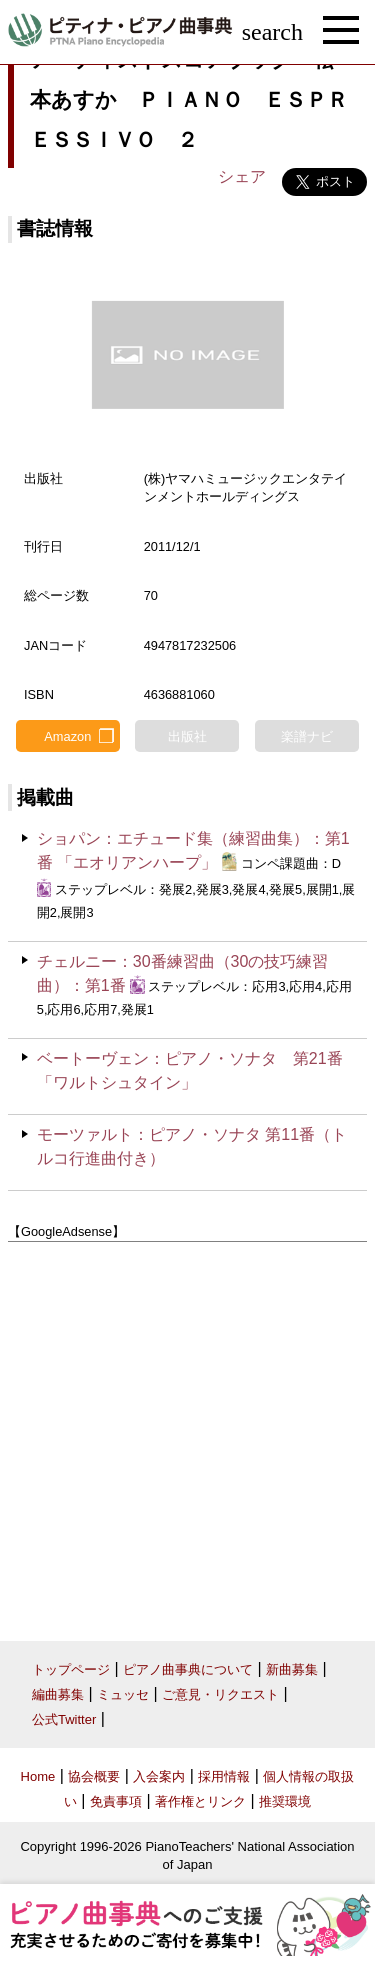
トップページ (71, 1669)
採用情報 (224, 1776)
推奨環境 (285, 1801)
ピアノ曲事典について (188, 1669)
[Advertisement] (187, 1434)
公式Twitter (64, 1719)
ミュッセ (123, 1694)
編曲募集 (58, 1694)
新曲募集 (292, 1669)
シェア (242, 176)
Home (38, 1776)
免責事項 (116, 1801)
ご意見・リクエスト (220, 1694)
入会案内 (159, 1776)
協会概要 (94, 1776)
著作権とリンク (200, 1801)
